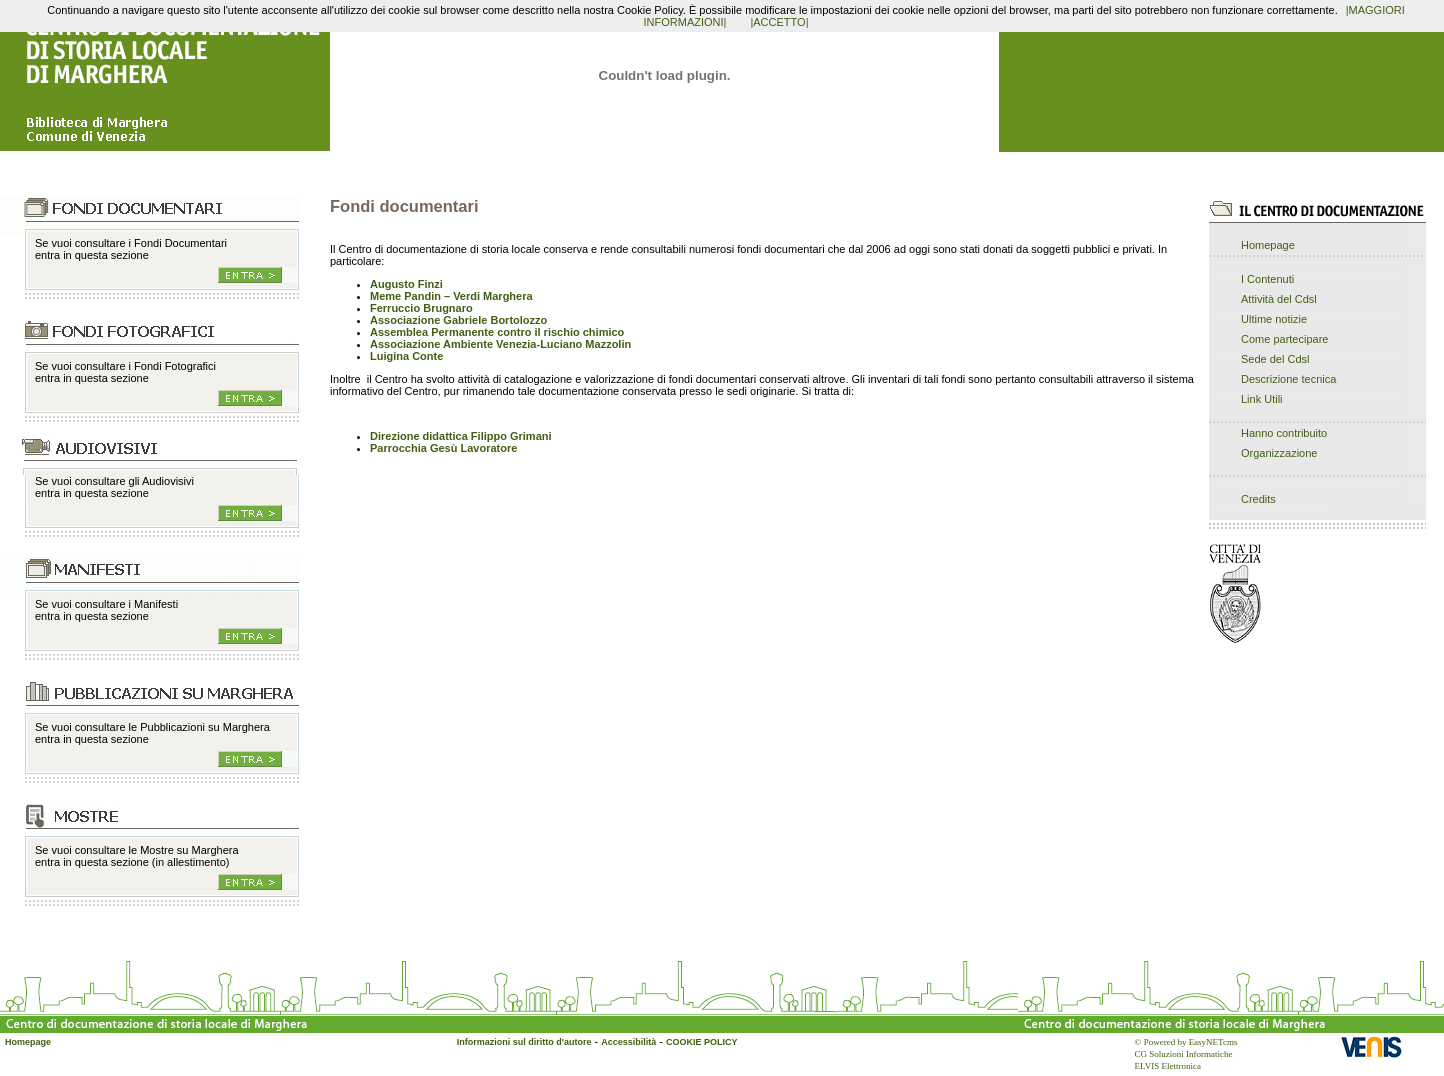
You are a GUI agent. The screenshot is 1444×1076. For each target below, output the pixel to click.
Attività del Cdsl (1279, 299)
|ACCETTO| (779, 22)
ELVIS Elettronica (1168, 1066)
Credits (1258, 499)
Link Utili (1262, 399)
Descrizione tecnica (1288, 379)
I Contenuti (1267, 279)
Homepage (1268, 245)
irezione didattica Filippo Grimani (465, 436)
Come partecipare (1284, 339)
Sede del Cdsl (1275, 359)
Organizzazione (1279, 453)
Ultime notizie (1274, 319)
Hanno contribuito (1284, 433)
